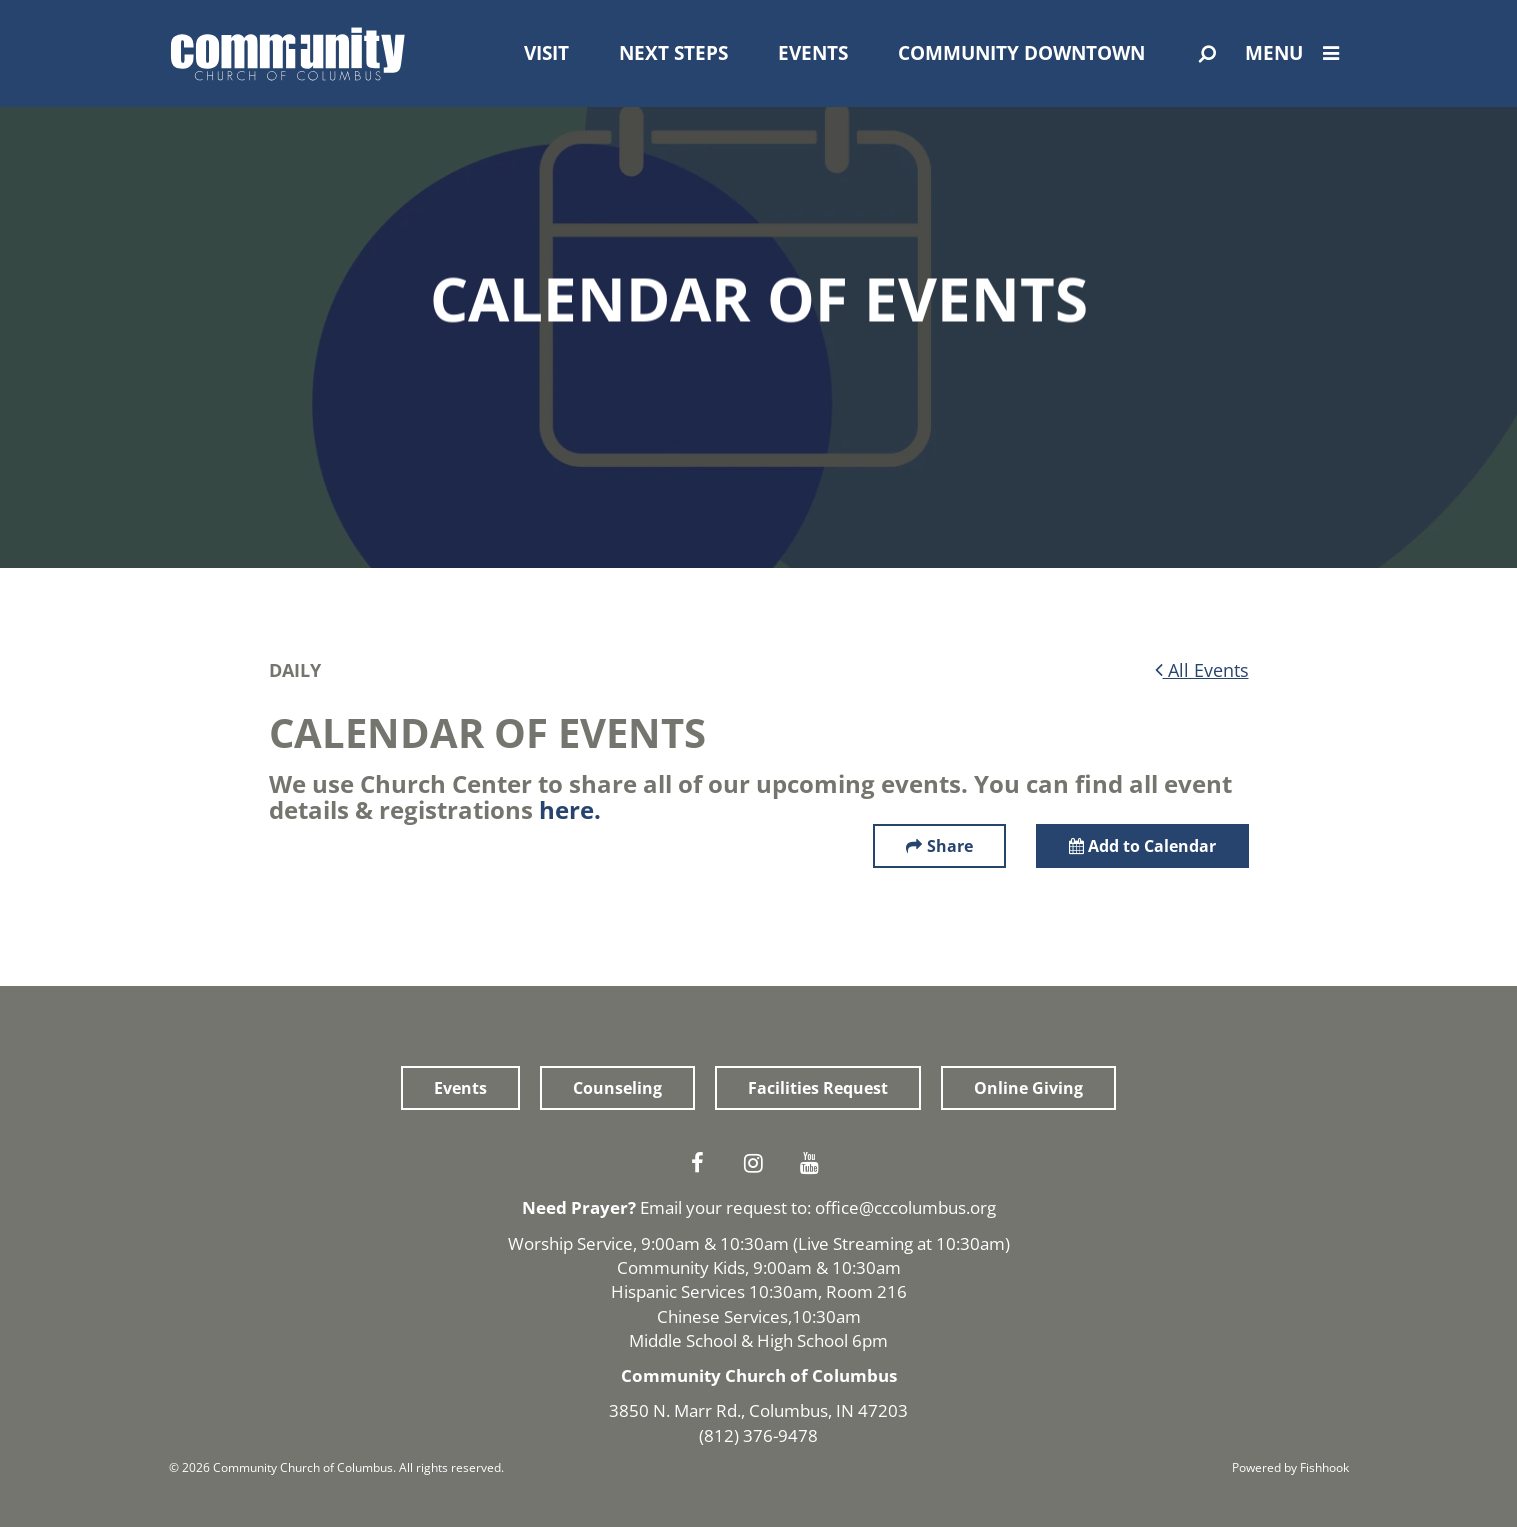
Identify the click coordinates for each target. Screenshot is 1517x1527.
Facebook (703, 1163)
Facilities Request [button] (818, 1088)
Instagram (759, 1163)
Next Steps (673, 53)
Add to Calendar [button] (1142, 846)
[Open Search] (1207, 54)
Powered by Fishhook (1290, 1467)
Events (813, 53)
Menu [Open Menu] (1297, 53)
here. (570, 809)
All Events (1202, 670)
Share (950, 846)
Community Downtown (1021, 53)
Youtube (815, 1163)
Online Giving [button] (1028, 1088)
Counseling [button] (617, 1088)
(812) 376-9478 (758, 1435)
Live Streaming (855, 1243)
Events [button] (460, 1088)
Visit (546, 53)
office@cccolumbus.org (905, 1207)
